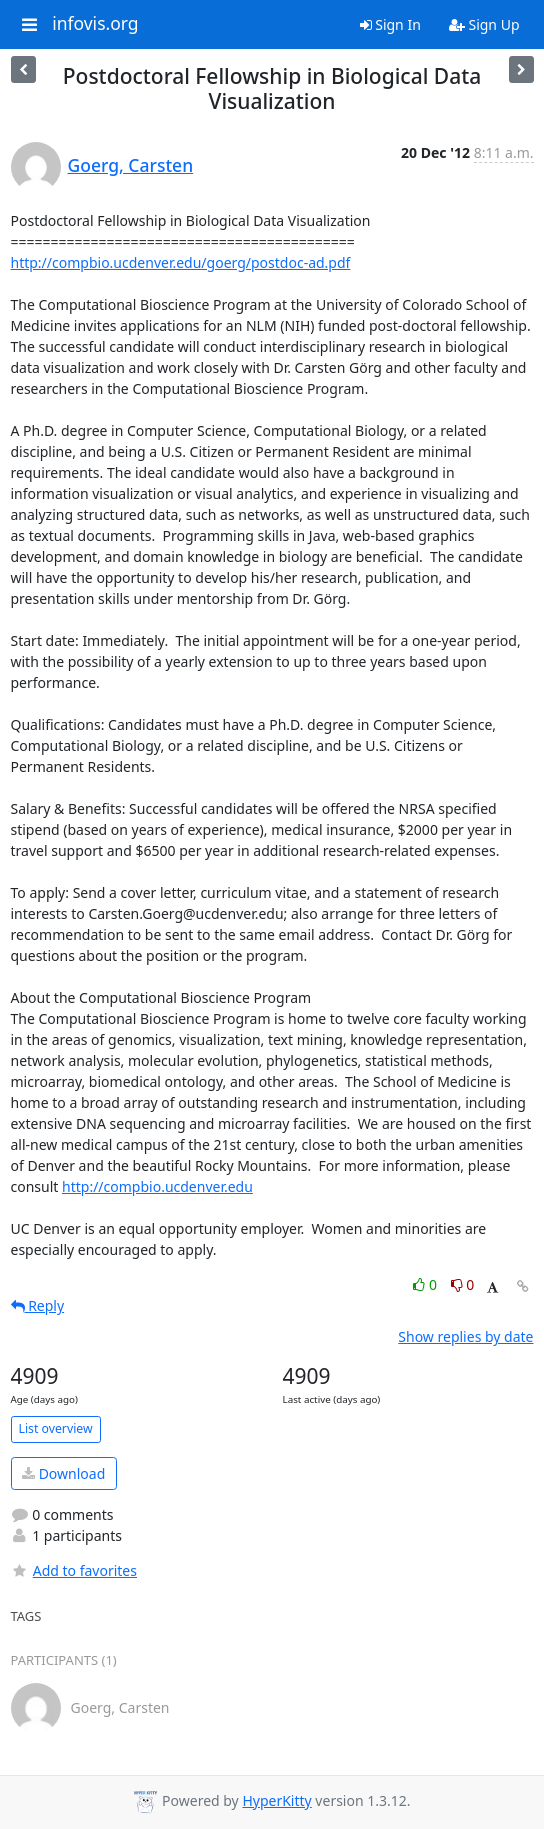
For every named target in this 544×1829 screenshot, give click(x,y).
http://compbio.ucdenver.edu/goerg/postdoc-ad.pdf (181, 262)
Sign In (390, 24)
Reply (38, 1305)
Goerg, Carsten (131, 165)
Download (63, 1473)
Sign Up (484, 24)
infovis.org (95, 24)
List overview (56, 1428)
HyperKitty (276, 1800)
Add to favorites (74, 1570)
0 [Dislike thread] (463, 1284)
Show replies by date (465, 1336)
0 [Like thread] (426, 1284)
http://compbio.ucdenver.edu (157, 1186)
